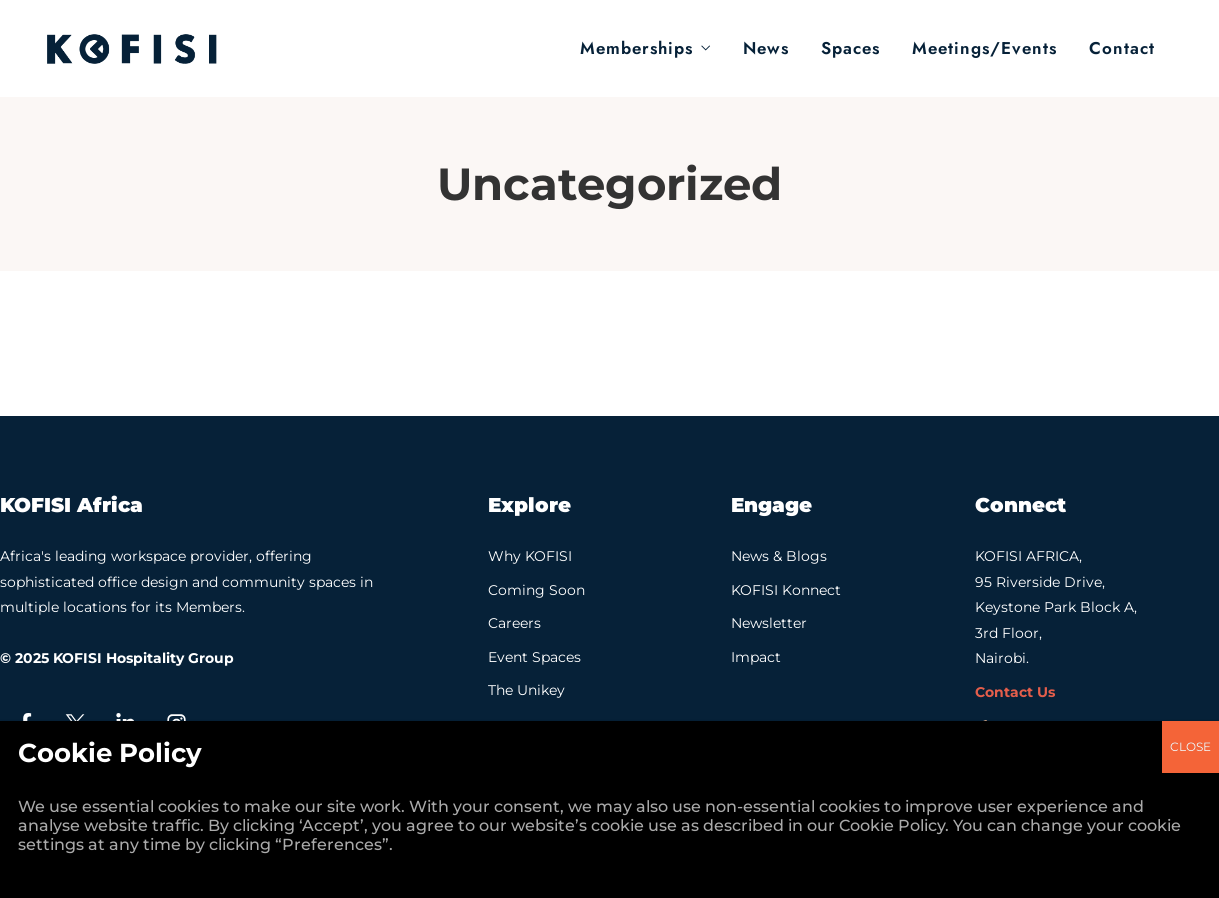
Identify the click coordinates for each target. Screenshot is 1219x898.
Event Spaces (534, 657)
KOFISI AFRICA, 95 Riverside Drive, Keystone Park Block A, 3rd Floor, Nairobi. (1056, 607)
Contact (1122, 48)
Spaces (850, 48)
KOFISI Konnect (786, 590)
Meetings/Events (984, 48)
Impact (756, 657)
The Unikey (526, 690)
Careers (514, 623)
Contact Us (1015, 692)
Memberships (636, 48)
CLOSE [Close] (1190, 319)
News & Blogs (779, 556)
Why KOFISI (530, 556)
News (766, 48)
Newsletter (769, 623)
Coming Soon (536, 590)
